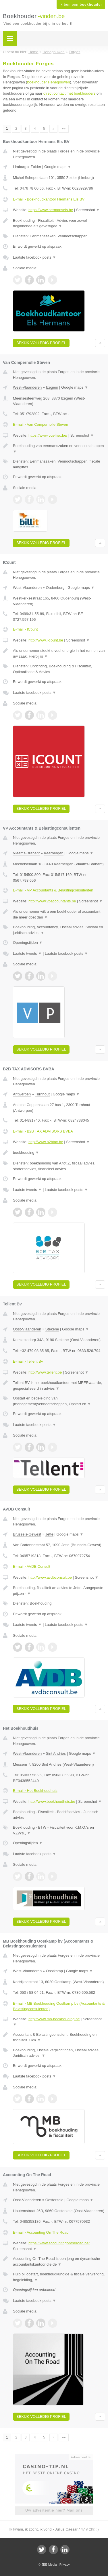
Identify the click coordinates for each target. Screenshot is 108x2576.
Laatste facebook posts (34, 257)
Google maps (57, 167)
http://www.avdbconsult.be (50, 1577)
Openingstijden (28, 942)
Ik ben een (80, 5)
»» (63, 129)
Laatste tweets (27, 953)
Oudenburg (55, 587)
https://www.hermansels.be (50, 210)
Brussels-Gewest (27, 1534)
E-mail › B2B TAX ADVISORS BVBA (43, 1131)
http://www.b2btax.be (45, 1142)
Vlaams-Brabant (26, 853)
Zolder (35, 167)
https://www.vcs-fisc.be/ (47, 435)
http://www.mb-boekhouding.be (54, 2019)
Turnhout (42, 1094)
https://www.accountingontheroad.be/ (59, 2243)
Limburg (19, 167)
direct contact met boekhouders (69, 93)
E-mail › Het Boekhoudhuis (35, 1790)
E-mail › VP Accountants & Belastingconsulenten (53, 890)
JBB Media (49, 2564)
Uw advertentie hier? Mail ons (54, 2510)
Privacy (64, 2564)
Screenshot (88, 210)
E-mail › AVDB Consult (31, 1566)
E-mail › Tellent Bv (28, 1361)
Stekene (52, 1329)
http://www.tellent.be (45, 1372)
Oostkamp (54, 1971)
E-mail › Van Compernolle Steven (40, 424)
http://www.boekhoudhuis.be (51, 1801)
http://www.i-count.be (45, 640)
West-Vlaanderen (27, 387)
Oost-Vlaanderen (27, 1329)
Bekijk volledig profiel (41, 343)
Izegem (52, 387)
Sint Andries (56, 1753)
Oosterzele (54, 2200)
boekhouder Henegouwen (48, 82)
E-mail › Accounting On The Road (40, 2232)
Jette (49, 1534)
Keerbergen (53, 853)
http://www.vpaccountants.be (52, 901)
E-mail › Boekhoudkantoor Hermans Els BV (48, 199)
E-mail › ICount (25, 629)
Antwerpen (22, 1094)
